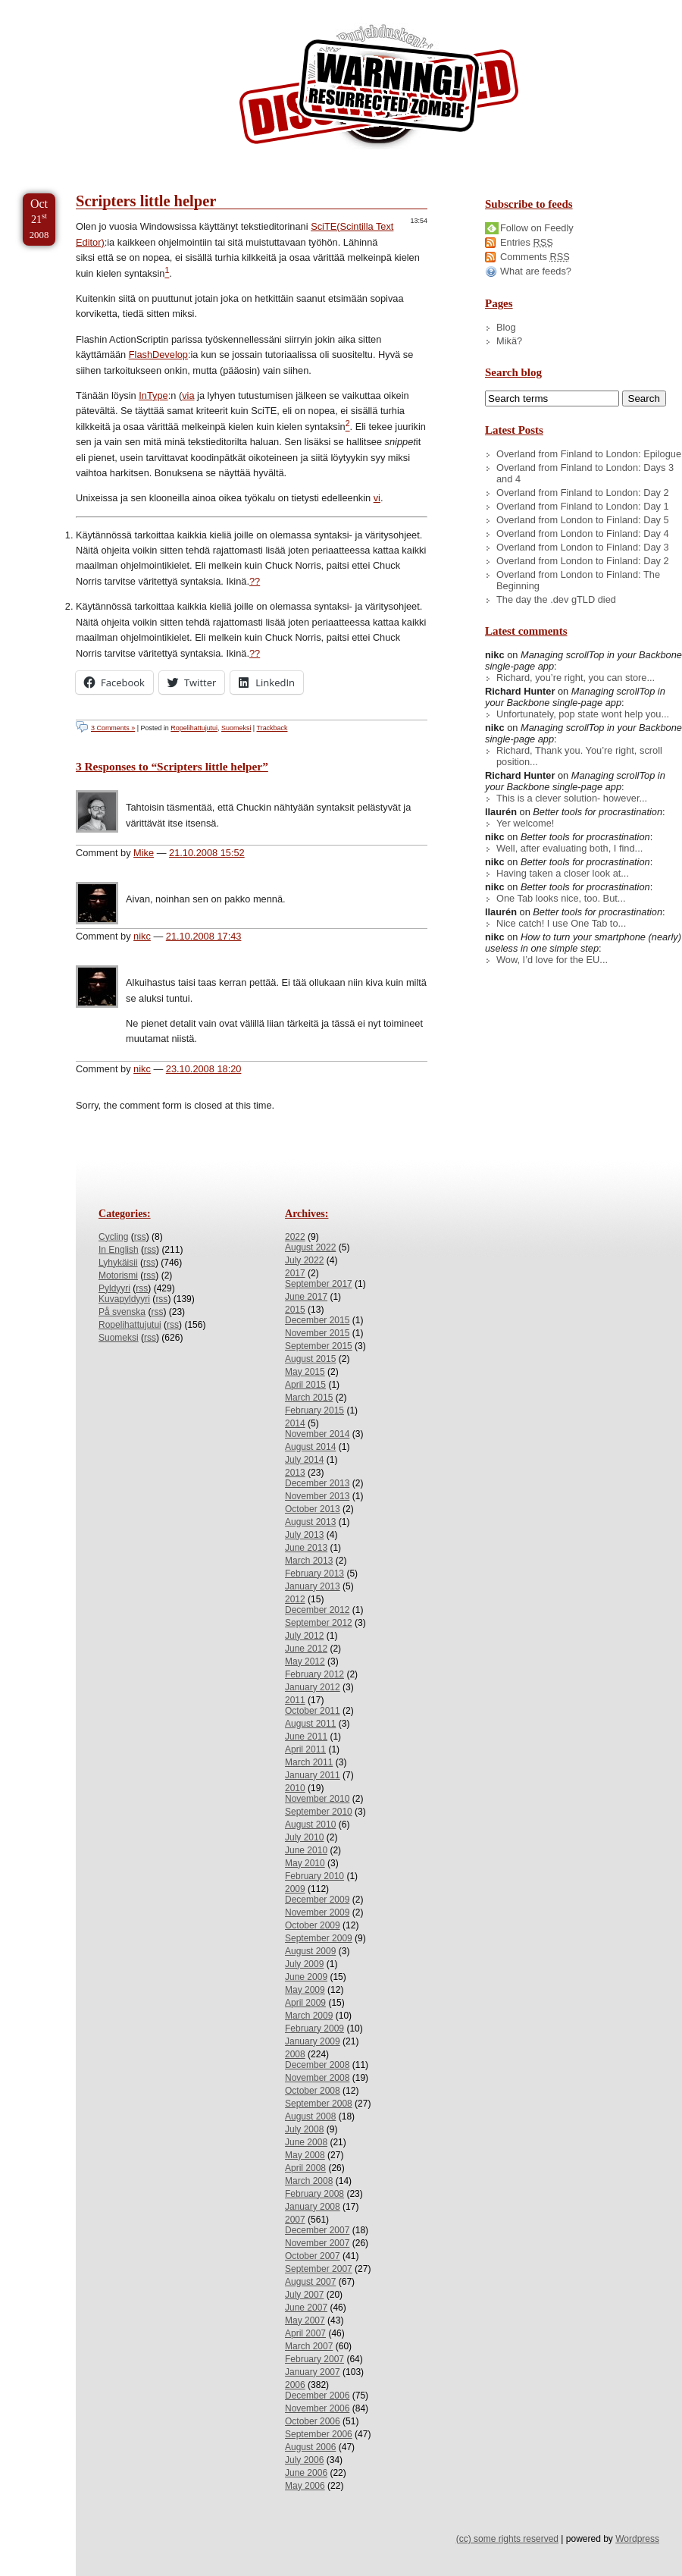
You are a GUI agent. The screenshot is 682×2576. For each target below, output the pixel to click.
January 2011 (312, 1775)
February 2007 (314, 2359)
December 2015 (317, 1320)
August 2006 (310, 2447)
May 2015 (305, 1371)
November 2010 (317, 1798)
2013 (295, 1472)
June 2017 (306, 1296)
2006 (295, 2385)
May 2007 (305, 2320)
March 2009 (309, 2015)
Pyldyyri (114, 1288)
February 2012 (314, 1674)
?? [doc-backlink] (254, 581)
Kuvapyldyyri (124, 1299)
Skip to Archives (170, 6)
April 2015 (305, 1384)
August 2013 (310, 1522)
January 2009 (312, 2041)
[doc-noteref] (166, 273)
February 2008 (314, 2194)
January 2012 (312, 1687)
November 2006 (317, 2408)
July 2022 (304, 1260)
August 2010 (310, 1824)
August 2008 (310, 2116)
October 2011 (312, 1710)
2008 (295, 2054)
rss (140, 1237)
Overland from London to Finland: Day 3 (582, 547)
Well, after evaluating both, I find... (569, 848)
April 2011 (305, 1749)
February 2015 (314, 1410)
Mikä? (509, 341)
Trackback (272, 728)
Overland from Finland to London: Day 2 (582, 492)
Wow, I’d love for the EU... (552, 959)
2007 (295, 2219)
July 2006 (304, 2460)
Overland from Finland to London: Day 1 (582, 506)
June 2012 (306, 1648)
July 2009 (304, 1964)
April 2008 (305, 2168)
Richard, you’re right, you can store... (575, 677)
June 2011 (306, 1736)
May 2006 (305, 2485)
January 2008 (312, 2206)
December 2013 (317, 1483)
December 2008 (317, 2065)
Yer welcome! (525, 823)
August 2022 (310, 1247)
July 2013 (304, 1535)
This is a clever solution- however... (571, 798)
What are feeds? (535, 271)
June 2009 (306, 1977)
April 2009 (305, 2002)
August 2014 (310, 1447)
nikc (142, 936)
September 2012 (318, 1622)
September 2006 (318, 2434)
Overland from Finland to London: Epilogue (588, 454)
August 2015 (310, 1359)
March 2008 (309, 2181)
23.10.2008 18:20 (204, 1069)
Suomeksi (236, 728)
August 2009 (310, 1951)
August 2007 (310, 2281)
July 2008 (304, 2129)
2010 (295, 1788)
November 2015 (317, 1333)
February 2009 (314, 2028)
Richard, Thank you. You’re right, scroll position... (579, 756)
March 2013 (309, 1560)
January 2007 (312, 2372)
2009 (295, 1889)
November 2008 (317, 2077)
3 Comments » (113, 728)
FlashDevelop (158, 354)
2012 (295, 1599)
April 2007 (305, 2333)
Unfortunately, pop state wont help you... (582, 714)
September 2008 (318, 2103)
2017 (295, 1273)
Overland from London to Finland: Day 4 (582, 533)
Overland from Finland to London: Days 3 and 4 (585, 473)
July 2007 (304, 2294)
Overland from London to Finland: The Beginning (578, 580)
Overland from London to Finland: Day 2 (582, 560)
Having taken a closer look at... (562, 873)
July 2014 (304, 1459)
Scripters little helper (146, 201)
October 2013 (312, 1509)
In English (119, 1249)
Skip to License (280, 6)
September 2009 (318, 1938)
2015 (295, 1309)
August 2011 (310, 1723)
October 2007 (312, 2256)
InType (153, 395)
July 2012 (304, 1635)
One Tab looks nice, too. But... (561, 898)
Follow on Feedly (537, 228)
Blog (506, 327)
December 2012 (317, 1610)
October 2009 (312, 1925)
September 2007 (318, 2269)
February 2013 (314, 1573)
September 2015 (318, 1346)
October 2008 (312, 2090)
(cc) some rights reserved (507, 2539)
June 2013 (306, 1547)
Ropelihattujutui (193, 728)
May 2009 (305, 1990)
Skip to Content (59, 6)
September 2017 (318, 1284)
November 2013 (317, 1496)
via (188, 395)
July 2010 (304, 1837)
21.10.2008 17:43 (204, 936)
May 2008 (305, 2155)
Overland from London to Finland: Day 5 (582, 520)
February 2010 (314, 1876)
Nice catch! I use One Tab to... (561, 923)
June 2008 (306, 2142)
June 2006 (306, 2473)
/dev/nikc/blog (379, 89)
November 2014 (317, 1434)
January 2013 (312, 1586)
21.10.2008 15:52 (207, 852)
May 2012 (305, 1661)
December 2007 (317, 2230)
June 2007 (306, 2307)
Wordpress (637, 2539)
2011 (295, 1700)
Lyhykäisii (118, 1262)
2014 (295, 1423)
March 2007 (309, 2346)
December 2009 (317, 1899)
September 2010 (318, 1811)
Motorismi (118, 1275)
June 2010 (306, 1850)
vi (377, 498)
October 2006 (312, 2421)
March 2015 (309, 1397)
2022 (295, 1237)
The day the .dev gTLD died (556, 599)
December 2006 (317, 2395)
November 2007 (317, 2243)
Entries (526, 242)
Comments (535, 256)
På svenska (122, 1312)
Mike (143, 852)
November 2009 (317, 1912)
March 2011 (309, 1762)
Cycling (113, 1237)
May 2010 (305, 1863)
